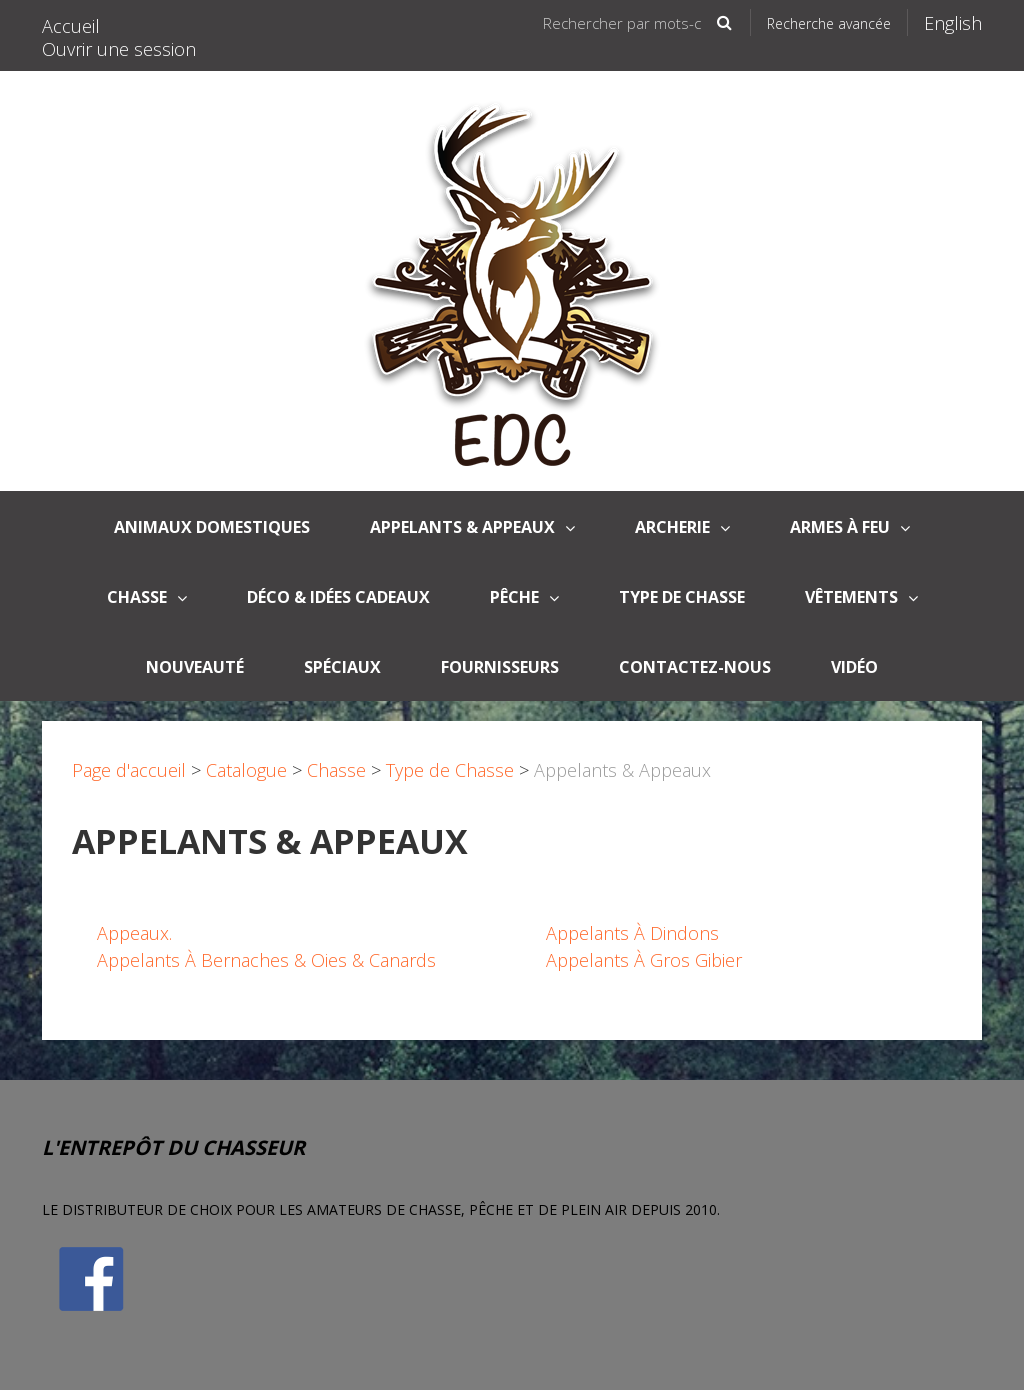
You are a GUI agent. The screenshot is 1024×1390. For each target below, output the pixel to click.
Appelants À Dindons (632, 933)
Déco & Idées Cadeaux (338, 597)
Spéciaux (342, 667)
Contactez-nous (695, 667)
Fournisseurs (500, 667)
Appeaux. (134, 933)
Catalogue (246, 770)
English (953, 23)
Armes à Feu (850, 527)
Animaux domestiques (212, 527)
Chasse (147, 597)
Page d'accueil (129, 770)
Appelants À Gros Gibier (644, 960)
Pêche (524, 597)
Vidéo (854, 667)
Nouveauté (195, 667)
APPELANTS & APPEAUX (472, 527)
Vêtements (861, 597)
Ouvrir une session (119, 49)
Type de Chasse (682, 597)
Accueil (71, 26)
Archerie (682, 527)
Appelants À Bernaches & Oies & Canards (266, 960)
